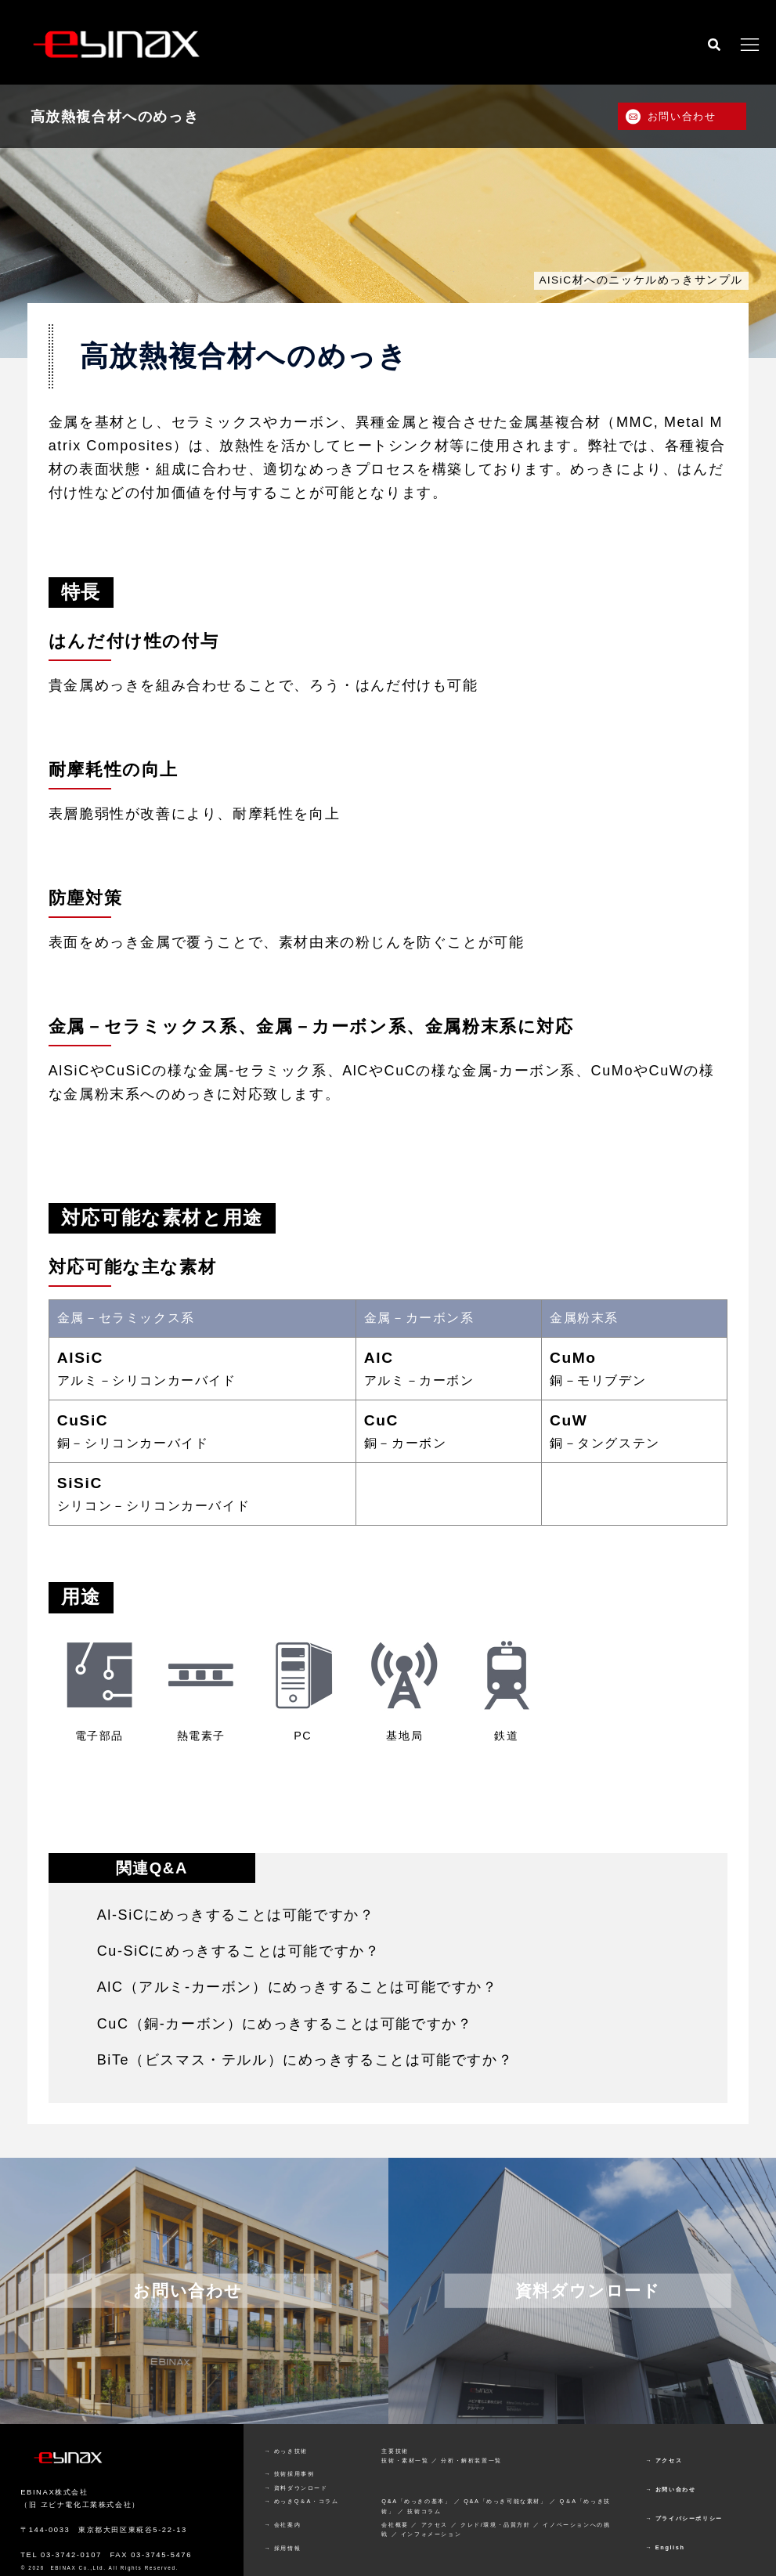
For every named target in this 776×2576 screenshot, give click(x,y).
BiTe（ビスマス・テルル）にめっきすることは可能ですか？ (305, 2060)
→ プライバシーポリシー (684, 2518)
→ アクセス (663, 2460)
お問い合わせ (682, 116)
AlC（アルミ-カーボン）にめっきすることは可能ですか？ (297, 1987)
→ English (664, 2547)
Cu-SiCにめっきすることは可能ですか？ (239, 1951)
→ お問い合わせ (670, 2489)
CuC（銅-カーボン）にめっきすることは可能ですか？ (285, 2024)
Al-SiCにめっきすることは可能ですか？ (236, 1915)
